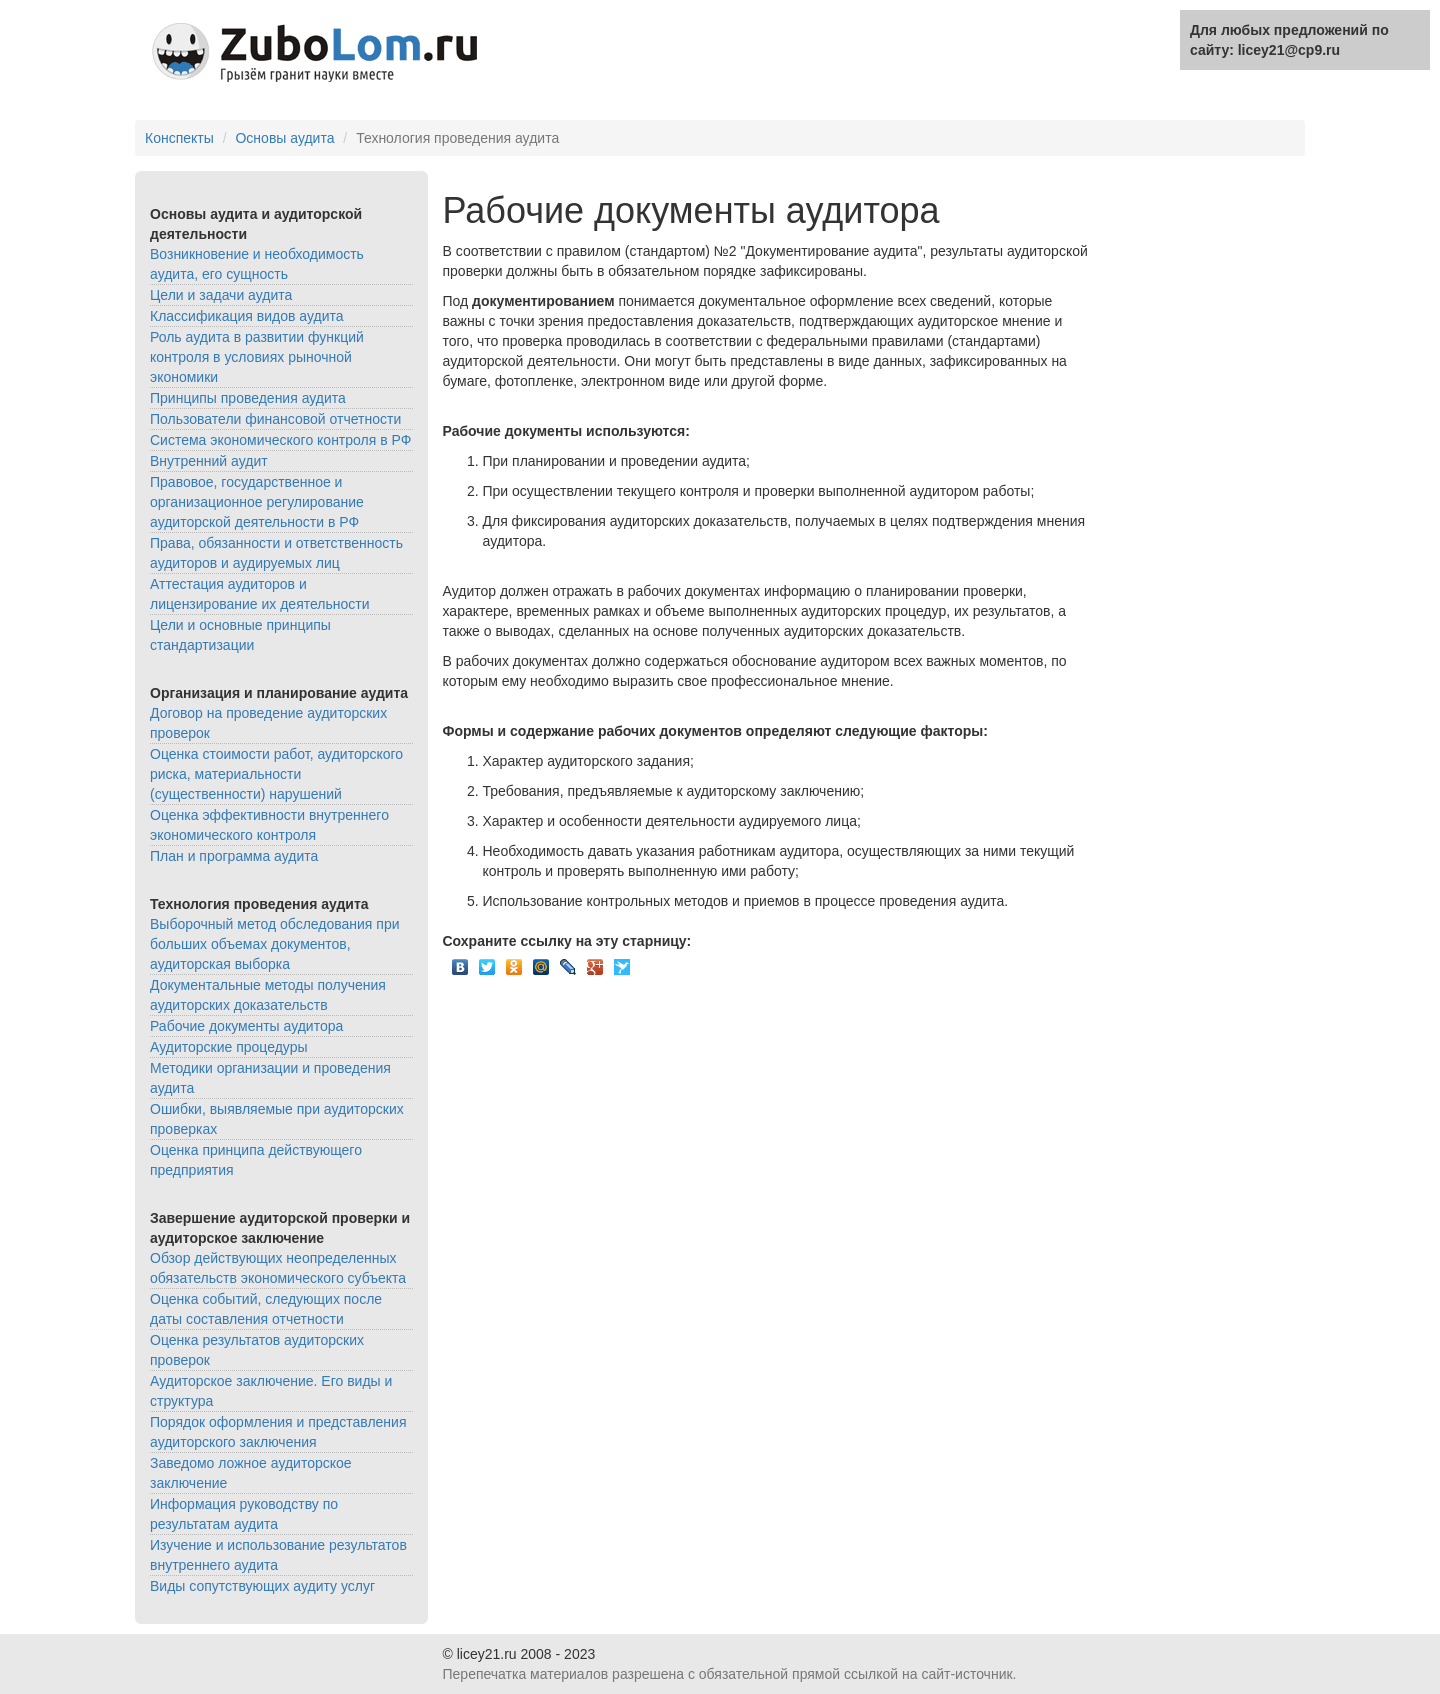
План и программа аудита (234, 856)
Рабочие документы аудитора (246, 1026)
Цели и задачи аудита (221, 295)
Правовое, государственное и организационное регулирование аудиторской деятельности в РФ (257, 502)
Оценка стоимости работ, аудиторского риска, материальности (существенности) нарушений (276, 774)
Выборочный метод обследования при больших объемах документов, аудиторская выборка (275, 944)
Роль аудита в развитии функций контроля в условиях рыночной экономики (257, 357)
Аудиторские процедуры (229, 1047)
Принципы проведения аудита (248, 398)
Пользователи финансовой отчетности (275, 419)
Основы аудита (284, 138)
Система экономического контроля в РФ (280, 440)
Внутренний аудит (209, 461)
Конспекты (179, 138)
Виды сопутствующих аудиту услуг (262, 1586)
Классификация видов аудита (247, 316)
